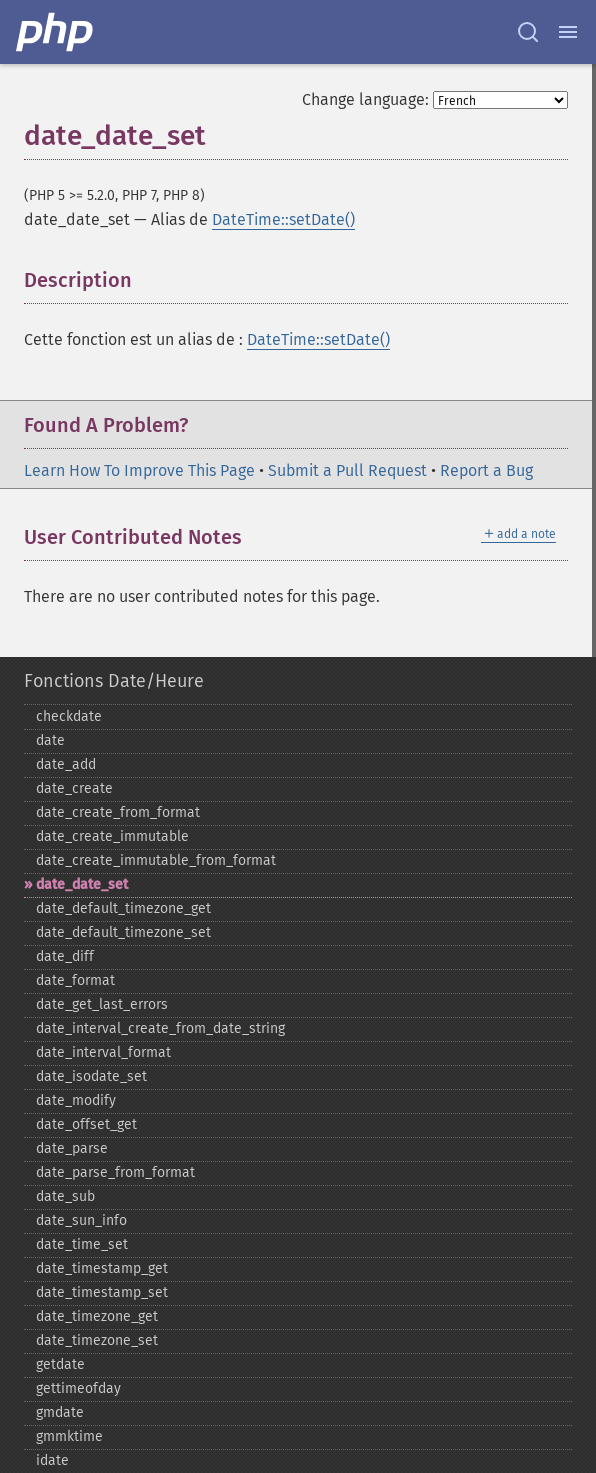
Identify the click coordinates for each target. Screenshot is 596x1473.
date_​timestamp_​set (102, 1292)
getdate (60, 1364)
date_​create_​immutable (112, 836)
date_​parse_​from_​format (115, 1172)
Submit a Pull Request (347, 470)
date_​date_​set (82, 884)
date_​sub (65, 1196)
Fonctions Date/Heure (114, 681)
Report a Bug (486, 470)
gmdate (60, 1412)
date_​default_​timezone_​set (123, 932)
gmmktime (69, 1436)
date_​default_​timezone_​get (123, 908)
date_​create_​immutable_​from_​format (156, 860)
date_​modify (76, 1100)
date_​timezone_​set (97, 1340)
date (50, 740)
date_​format (75, 980)
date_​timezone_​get (97, 1316)
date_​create (74, 788)
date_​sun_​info (81, 1220)
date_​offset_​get (86, 1124)
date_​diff (65, 956)
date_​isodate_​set (91, 1076)
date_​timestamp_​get (102, 1268)
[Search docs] (528, 32)
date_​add (66, 764)
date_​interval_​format (103, 1052)
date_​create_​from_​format (118, 812)
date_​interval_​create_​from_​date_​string (160, 1028)
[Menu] (568, 32)
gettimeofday (78, 1388)
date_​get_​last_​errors (102, 1004)
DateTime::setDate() (283, 219)
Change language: (365, 99)
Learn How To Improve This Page (139, 470)
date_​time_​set (82, 1244)
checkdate (69, 716)
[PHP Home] (56, 32)
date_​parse (72, 1148)
